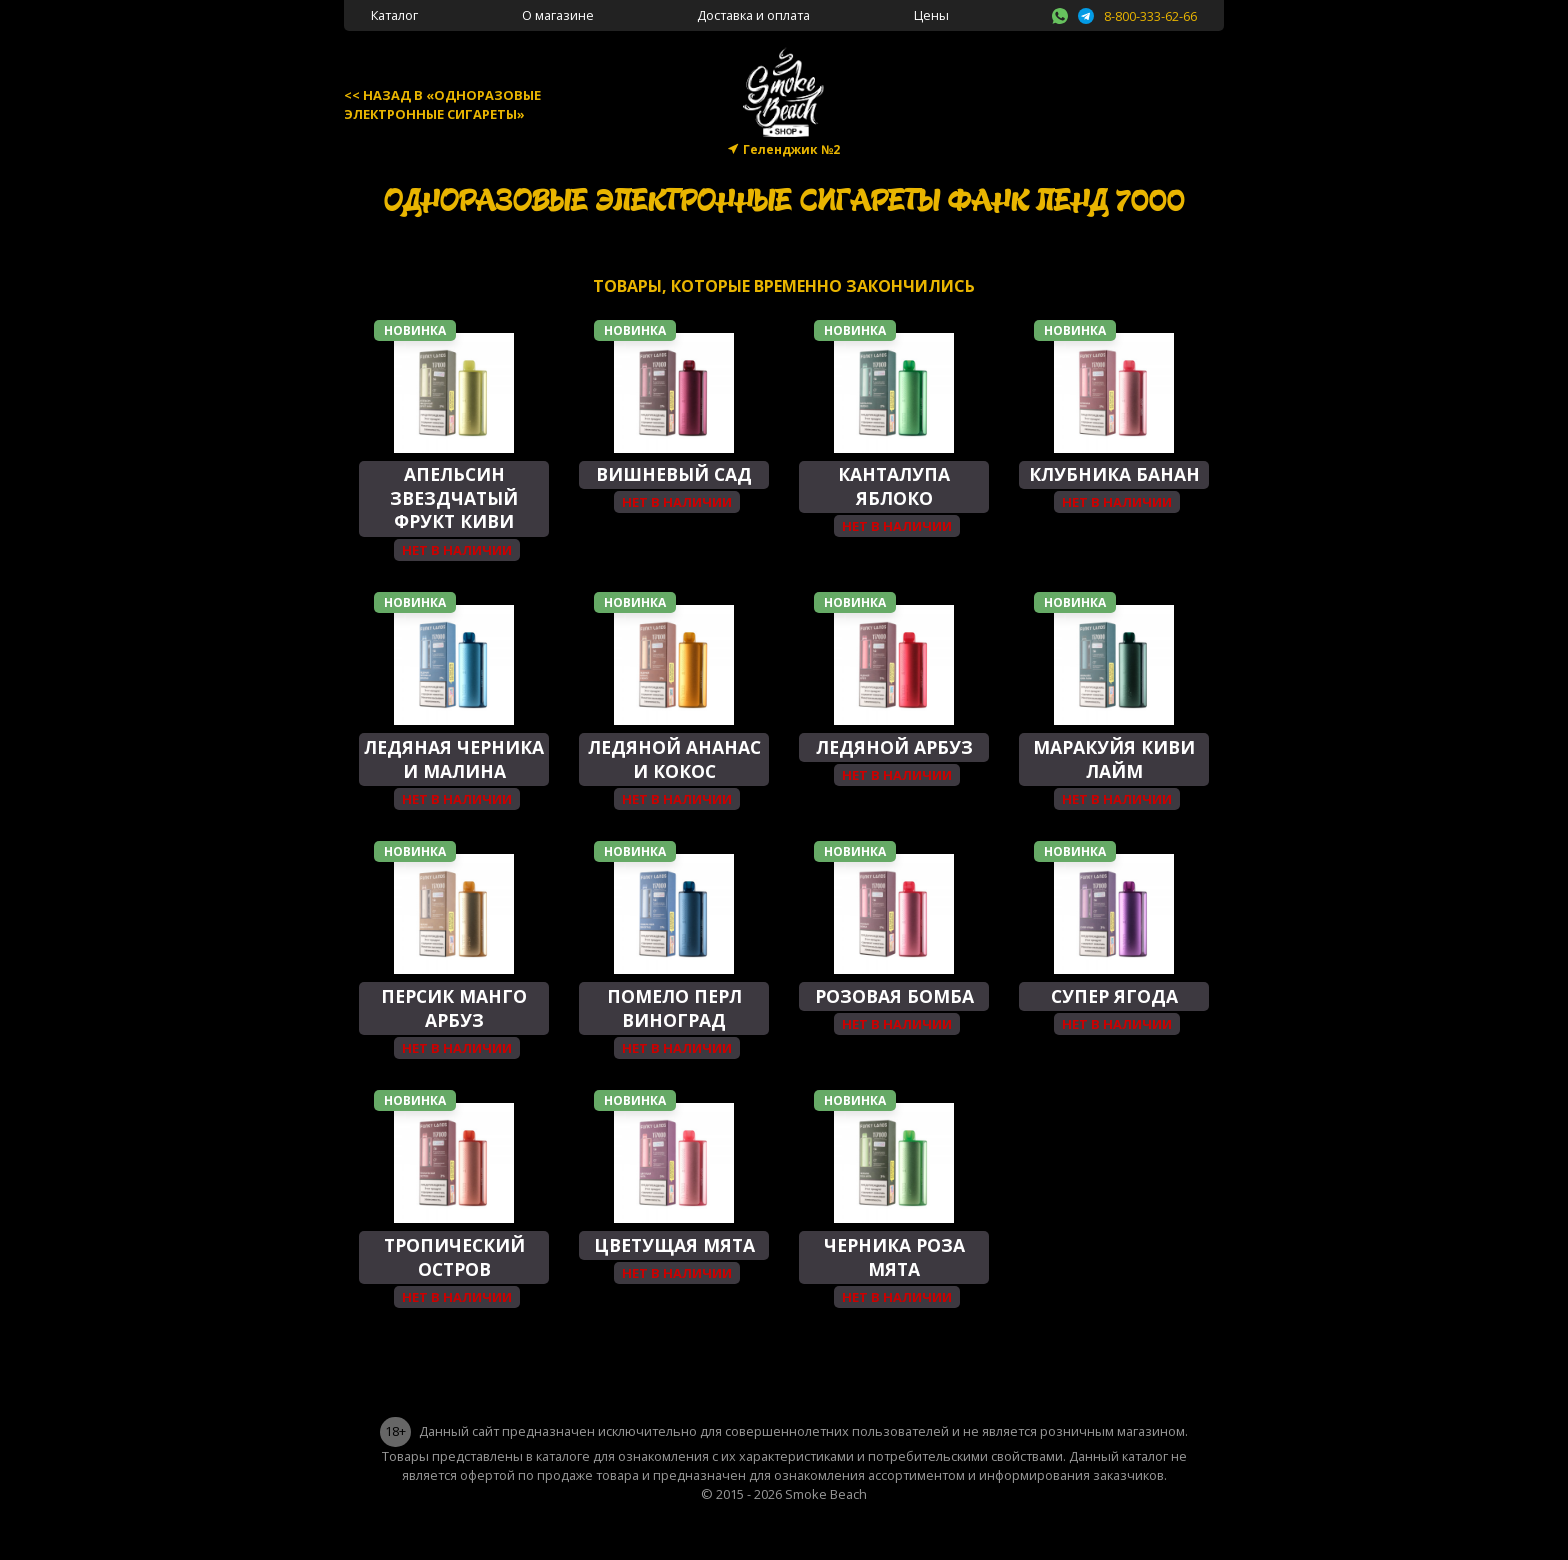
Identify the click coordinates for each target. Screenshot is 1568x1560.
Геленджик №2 (791, 149)
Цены (931, 15)
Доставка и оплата (753, 15)
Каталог (394, 15)
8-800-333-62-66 (1150, 16)
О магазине (558, 15)
